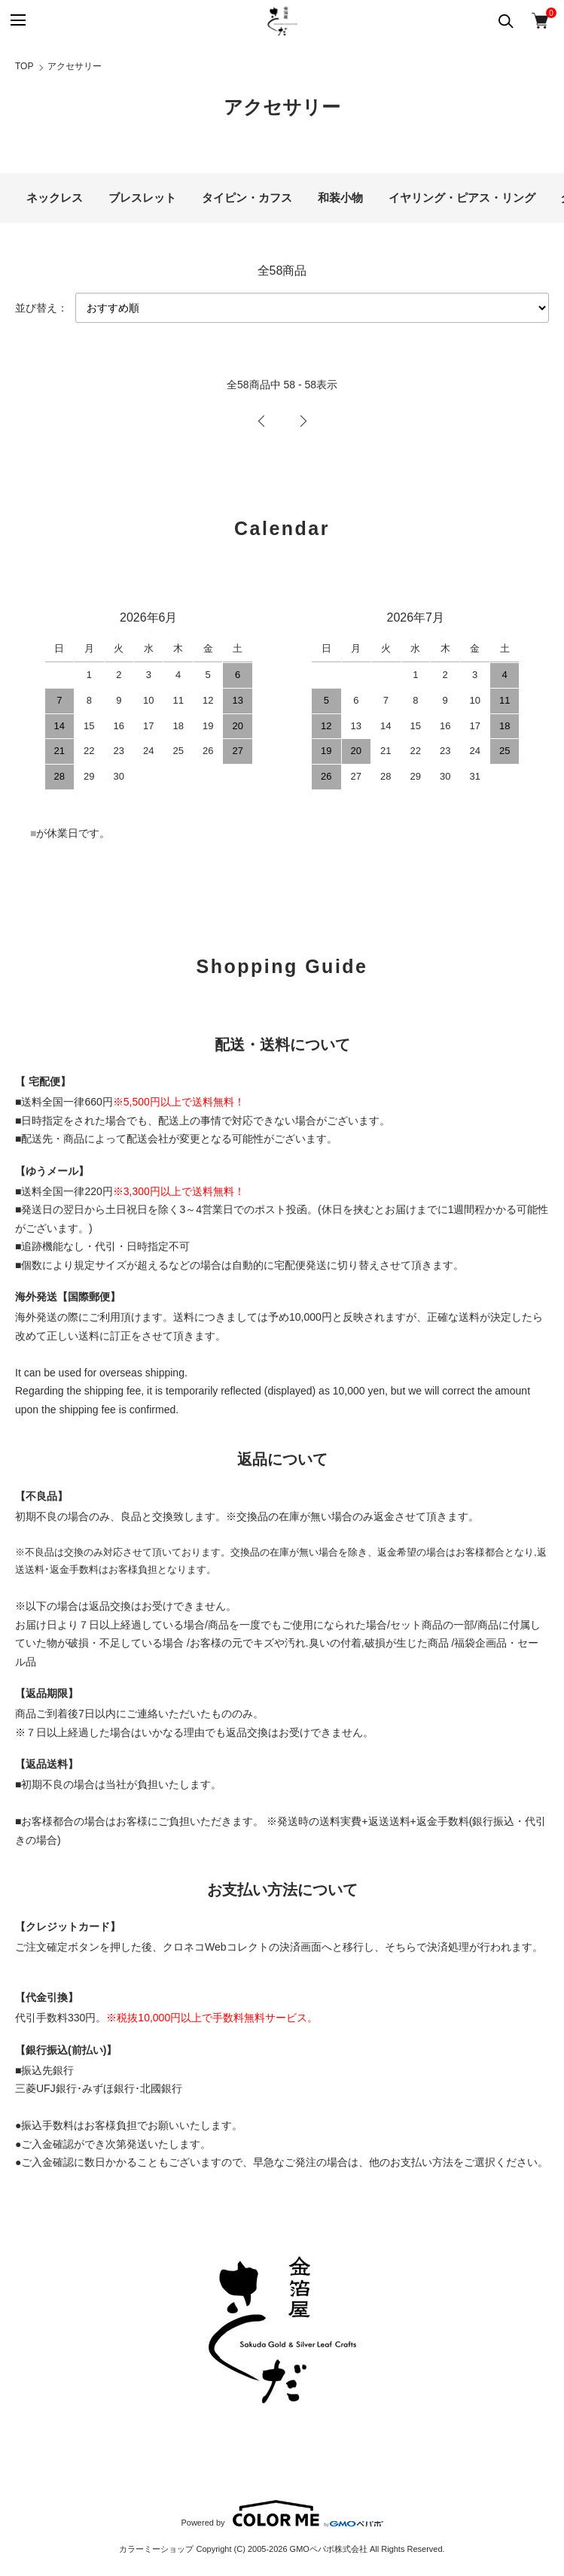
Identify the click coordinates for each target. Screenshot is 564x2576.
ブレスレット (142, 197)
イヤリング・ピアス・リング (462, 197)
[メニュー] (17, 20)
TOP (24, 66)
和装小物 (340, 197)
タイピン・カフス (247, 197)
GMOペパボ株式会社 (328, 2548)
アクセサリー (74, 66)
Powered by (282, 2513)
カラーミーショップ (156, 2548)
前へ (262, 421)
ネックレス (54, 197)
